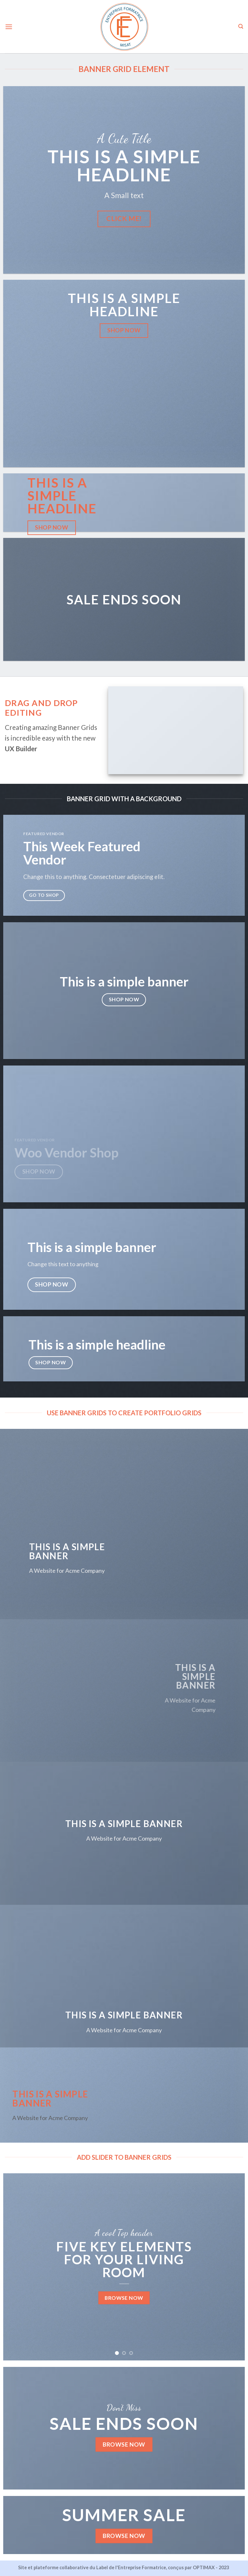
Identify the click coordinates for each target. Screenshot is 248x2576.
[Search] (240, 26)
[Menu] (9, 27)
